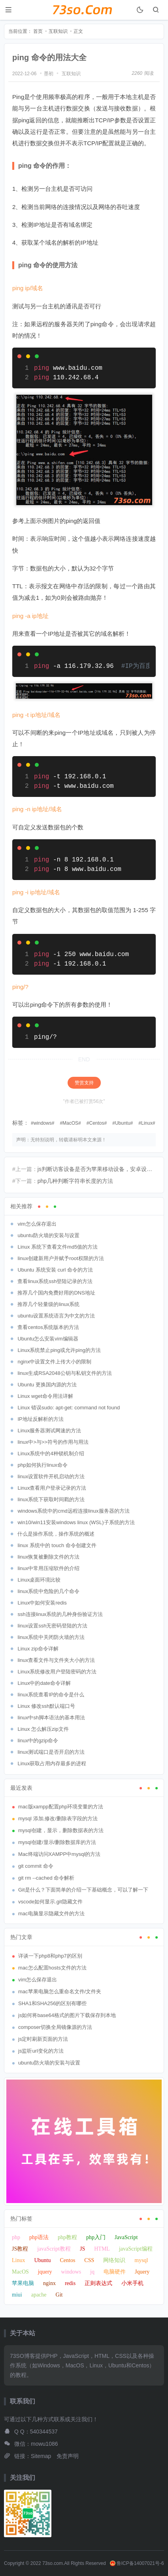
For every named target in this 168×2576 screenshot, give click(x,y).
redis (70, 2283)
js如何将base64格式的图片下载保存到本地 (67, 2015)
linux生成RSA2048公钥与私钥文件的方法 (64, 1373)
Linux (147, 1123)
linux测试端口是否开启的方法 (51, 1752)
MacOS (70, 1123)
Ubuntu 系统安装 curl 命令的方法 (55, 1270)
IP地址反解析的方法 (40, 1419)
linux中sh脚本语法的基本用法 (51, 1718)
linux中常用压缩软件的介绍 (48, 1568)
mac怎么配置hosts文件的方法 (52, 1968)
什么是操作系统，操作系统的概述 (55, 1534)
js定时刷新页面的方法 (43, 2039)
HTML (102, 2249)
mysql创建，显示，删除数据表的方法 (61, 1830)
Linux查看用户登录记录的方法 (51, 1488)
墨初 (48, 73)
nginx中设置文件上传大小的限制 (54, 1362)
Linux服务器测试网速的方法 (49, 1430)
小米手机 (132, 2283)
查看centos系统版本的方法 (48, 1327)
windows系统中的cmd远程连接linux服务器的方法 (73, 1511)
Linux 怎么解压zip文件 (42, 1729)
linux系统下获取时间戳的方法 (51, 1499)
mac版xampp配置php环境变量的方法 (60, 1807)
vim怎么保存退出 (36, 1224)
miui (17, 2295)
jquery (45, 2272)
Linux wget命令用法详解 (45, 1396)
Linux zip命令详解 (37, 1649)
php (16, 2237)
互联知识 (58, 31)
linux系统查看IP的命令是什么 (50, 1695)
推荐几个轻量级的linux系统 (48, 1304)
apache (39, 2295)
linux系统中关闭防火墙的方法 (51, 1637)
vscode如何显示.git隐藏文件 (50, 1902)
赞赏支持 (84, 1083)
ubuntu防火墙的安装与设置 (48, 1235)
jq (92, 2272)
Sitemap (41, 2456)
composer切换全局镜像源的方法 (55, 2027)
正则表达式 (98, 2283)
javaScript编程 (136, 2249)
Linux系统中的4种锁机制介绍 (50, 1453)
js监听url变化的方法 (41, 2051)
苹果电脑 (23, 2283)
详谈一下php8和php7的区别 (50, 1956)
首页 (38, 31)
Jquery (142, 2272)
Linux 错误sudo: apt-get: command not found (68, 1408)
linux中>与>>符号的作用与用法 (53, 1442)
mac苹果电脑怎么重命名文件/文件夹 (59, 1991)
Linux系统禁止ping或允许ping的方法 (58, 1350)
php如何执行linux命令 (42, 1465)
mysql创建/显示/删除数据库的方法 (57, 1842)
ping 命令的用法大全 (49, 57)
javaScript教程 (54, 2249)
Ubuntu (122, 1123)
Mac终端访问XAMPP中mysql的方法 (59, 1854)
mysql (141, 2260)
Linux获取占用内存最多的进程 (51, 1763)
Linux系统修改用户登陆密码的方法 (56, 1672)
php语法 (39, 2237)
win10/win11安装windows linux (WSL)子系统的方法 (75, 1522)
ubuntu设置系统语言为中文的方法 (56, 1316)
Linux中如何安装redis (41, 1603)
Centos (96, 1123)
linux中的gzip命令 (37, 1740)
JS (82, 2249)
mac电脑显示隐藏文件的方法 (51, 1913)
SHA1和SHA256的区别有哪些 (52, 2003)
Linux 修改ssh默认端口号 (46, 1706)
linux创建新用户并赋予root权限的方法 (60, 1258)
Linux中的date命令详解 (43, 1683)
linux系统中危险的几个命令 (48, 1591)
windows (43, 1123)
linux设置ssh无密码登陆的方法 (52, 1626)
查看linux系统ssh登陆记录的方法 (54, 1281)
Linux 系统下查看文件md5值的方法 (57, 1247)
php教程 (67, 2237)
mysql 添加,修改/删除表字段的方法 (58, 1818)
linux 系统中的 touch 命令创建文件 (56, 1545)
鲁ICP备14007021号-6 (137, 2563)
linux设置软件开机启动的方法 (51, 1476)
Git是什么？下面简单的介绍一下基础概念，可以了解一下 (83, 1890)
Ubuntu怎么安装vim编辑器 (47, 1339)
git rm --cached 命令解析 (46, 1878)
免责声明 (68, 2456)
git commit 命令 (35, 1866)
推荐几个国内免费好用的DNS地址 (56, 1293)
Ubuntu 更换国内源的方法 (47, 1385)
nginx (49, 2283)
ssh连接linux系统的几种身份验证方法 (60, 1614)
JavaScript (126, 2237)
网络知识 (114, 2260)
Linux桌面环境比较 (38, 1580)
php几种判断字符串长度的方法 (75, 1181)
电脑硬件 (115, 2272)
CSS (89, 2260)
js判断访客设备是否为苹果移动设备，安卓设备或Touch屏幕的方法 (97, 1169)
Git (59, 2295)
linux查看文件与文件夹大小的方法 (56, 1660)
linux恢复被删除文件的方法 (48, 1557)
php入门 (96, 2237)
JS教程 (20, 2249)
